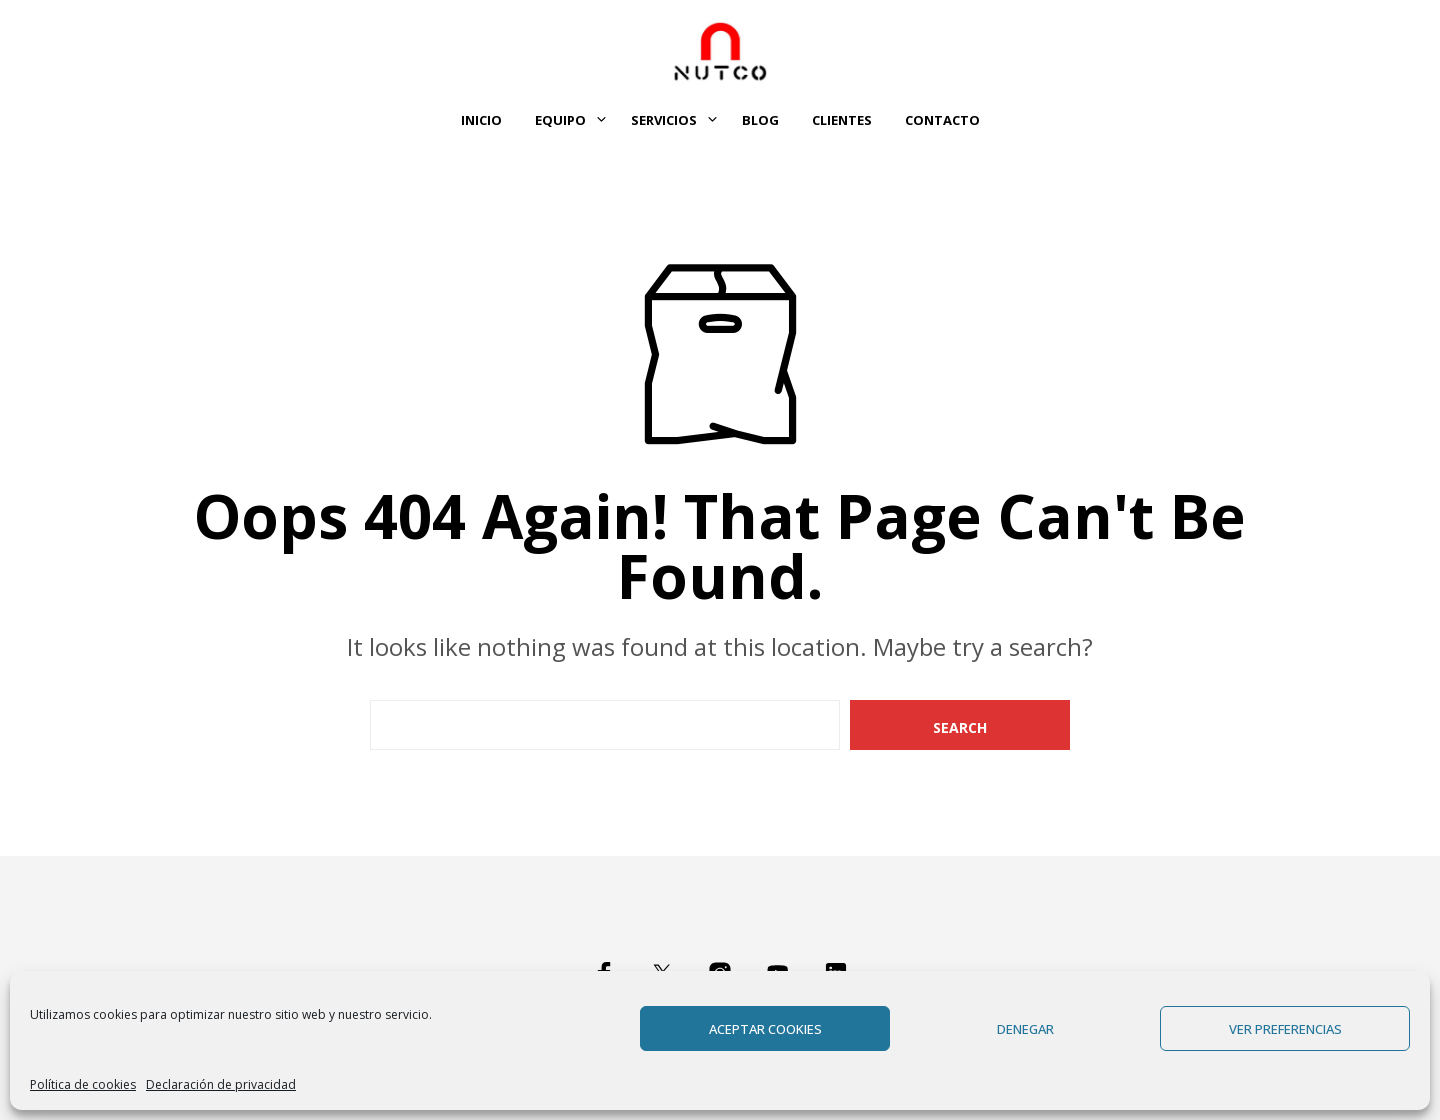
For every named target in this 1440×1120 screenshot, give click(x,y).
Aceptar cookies (765, 1029)
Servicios (664, 120)
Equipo (560, 120)
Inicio (481, 120)
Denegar (1025, 1029)
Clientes (842, 120)
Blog (760, 120)
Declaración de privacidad (221, 1084)
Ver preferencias (1285, 1029)
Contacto (942, 120)
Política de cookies (83, 1084)
